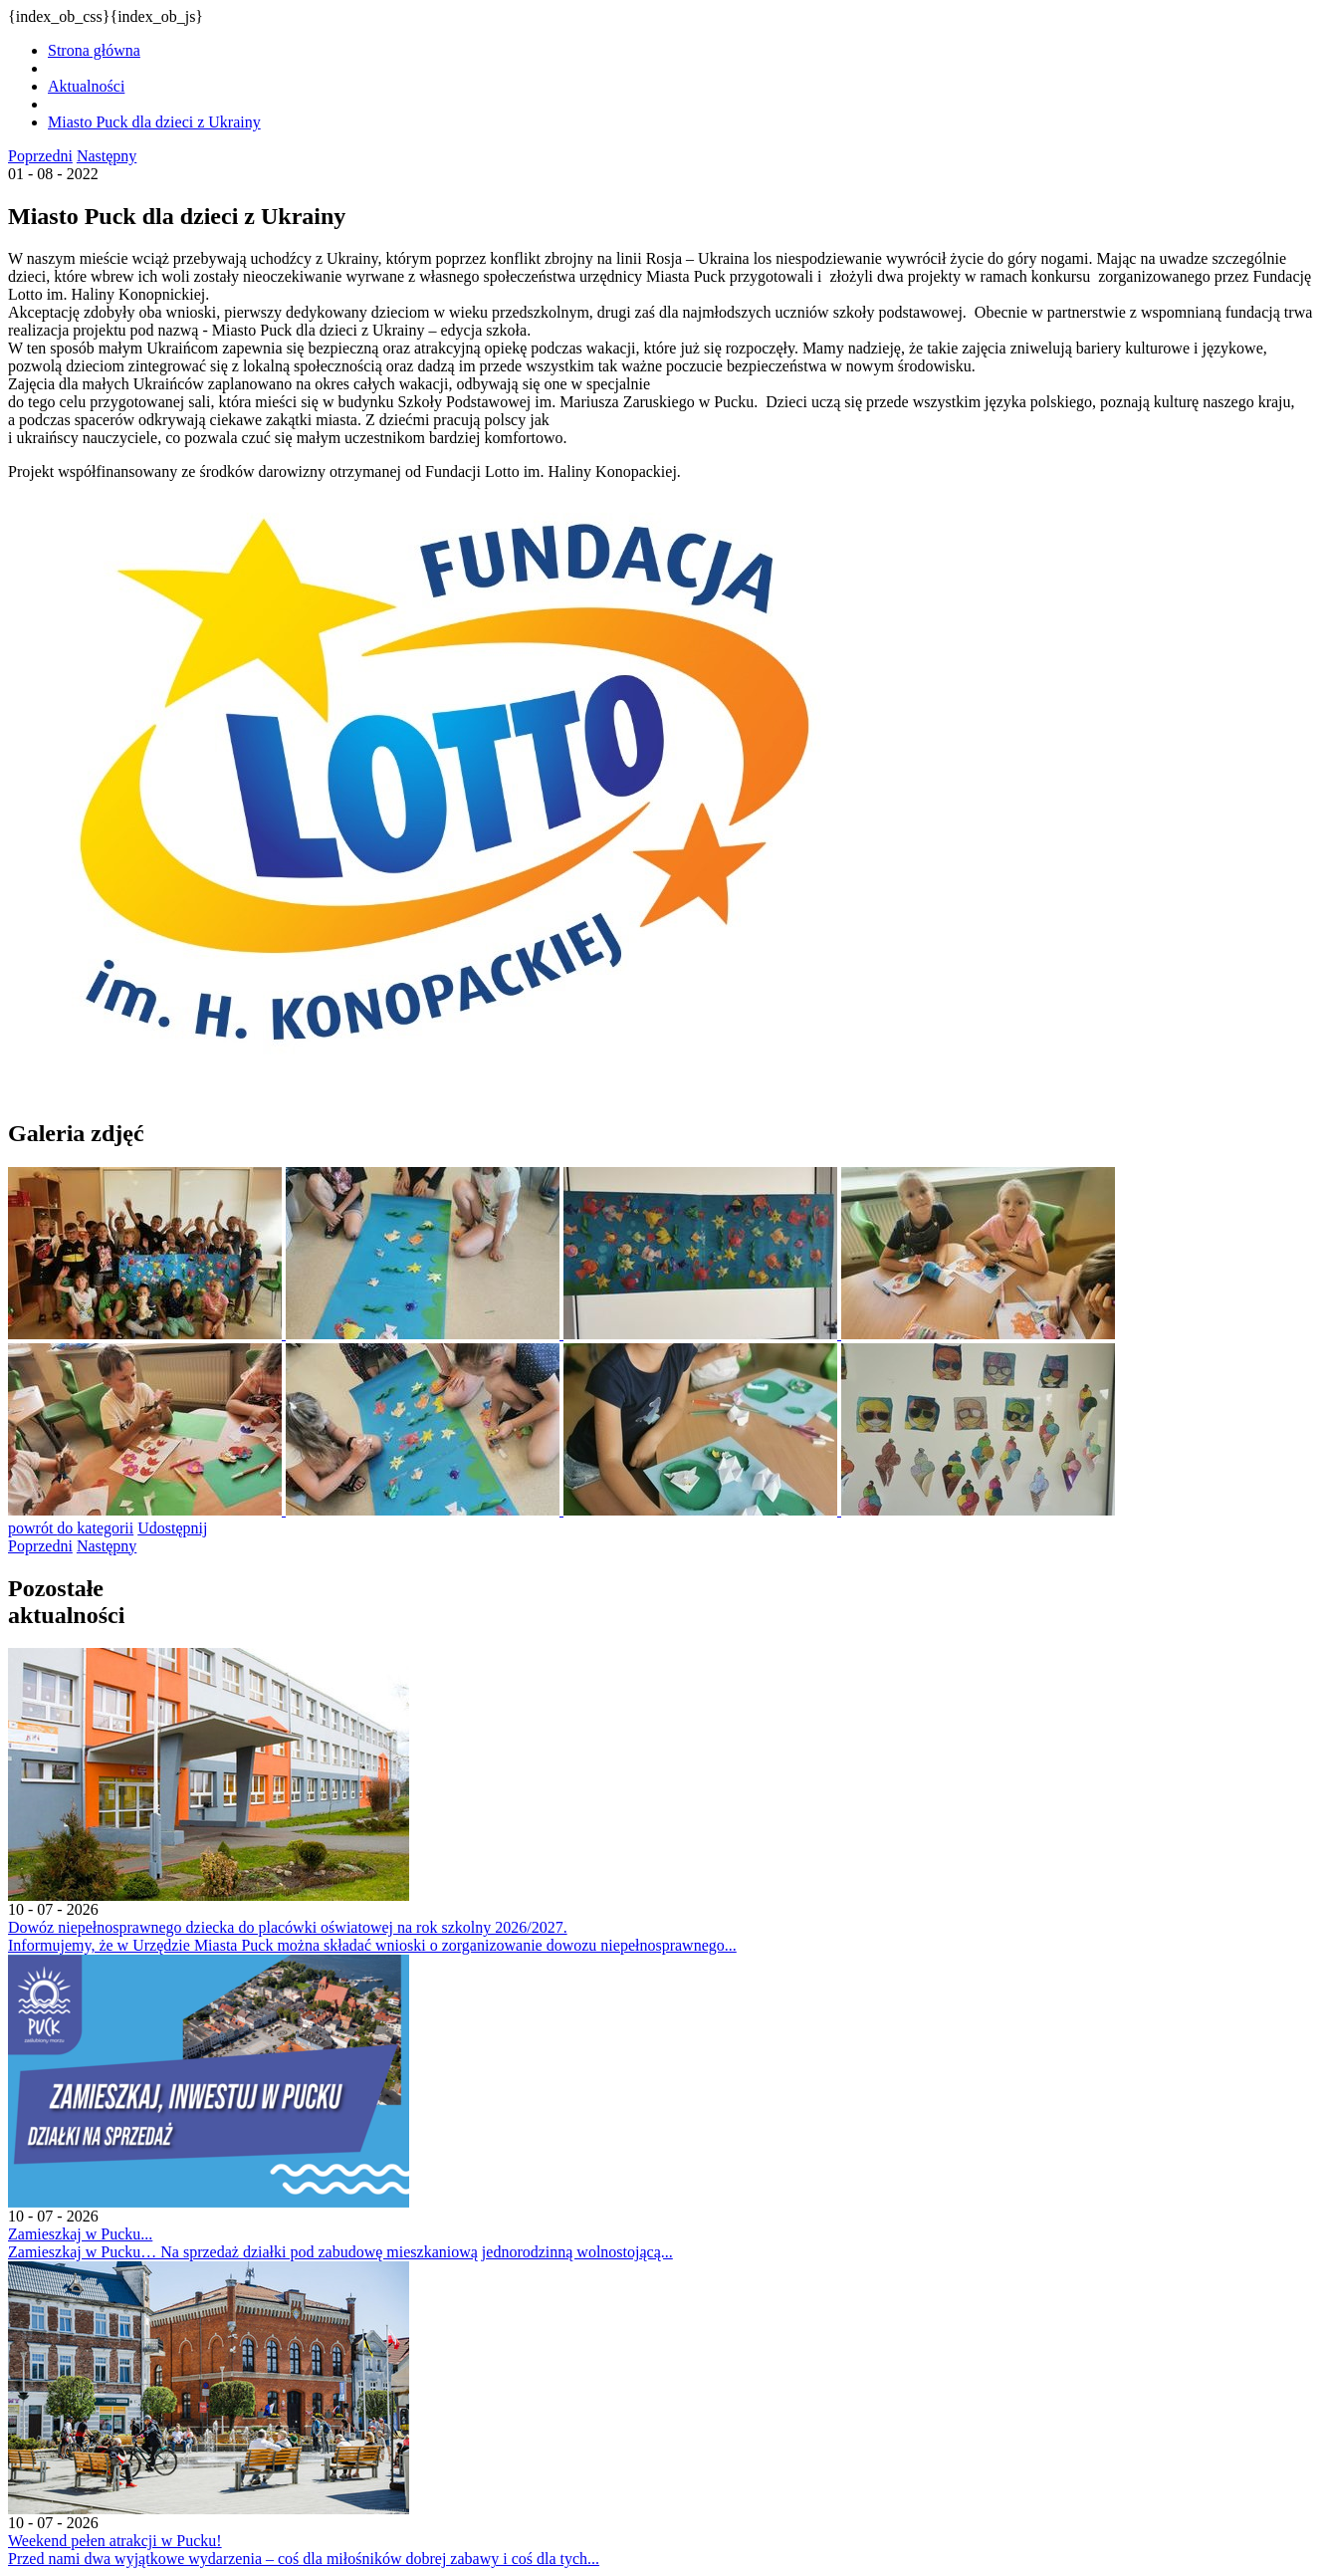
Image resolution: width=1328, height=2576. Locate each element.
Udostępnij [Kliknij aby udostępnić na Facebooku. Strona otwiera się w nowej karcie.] (172, 1528)
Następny (106, 1545)
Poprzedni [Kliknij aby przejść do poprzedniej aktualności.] (40, 155)
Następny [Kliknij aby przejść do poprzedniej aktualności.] (106, 155)
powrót (70, 1528)
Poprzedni (40, 1545)
